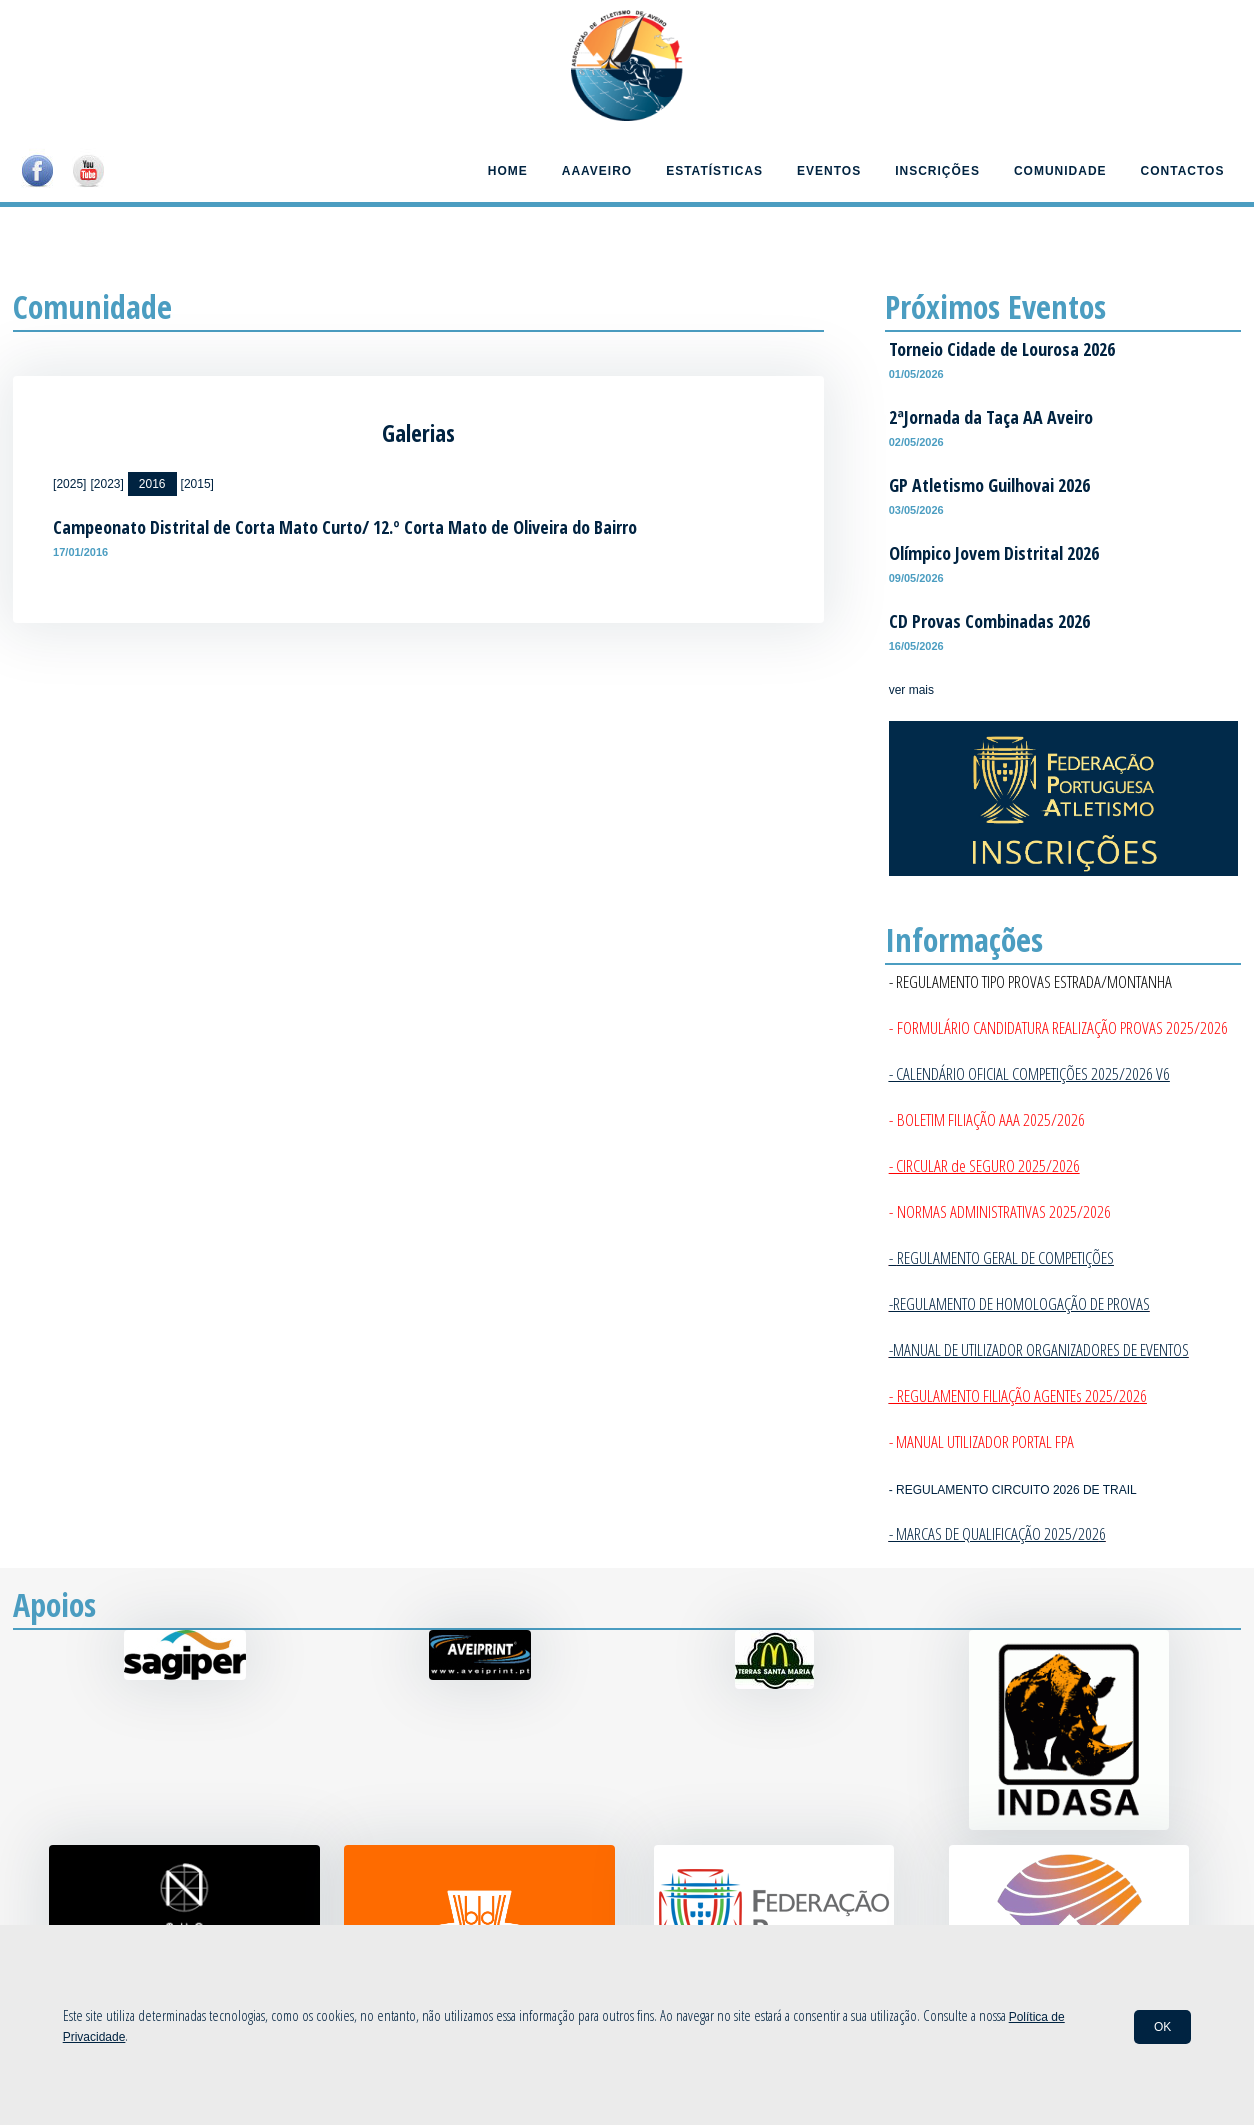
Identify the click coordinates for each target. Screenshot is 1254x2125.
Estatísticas (714, 171)
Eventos (829, 171)
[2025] (69, 484)
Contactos (1183, 171)
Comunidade (1060, 171)
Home (508, 171)
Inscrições (937, 171)
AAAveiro (597, 171)
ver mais (911, 690)
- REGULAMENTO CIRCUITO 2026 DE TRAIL (1013, 1490)
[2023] (106, 484)
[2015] (197, 484)
